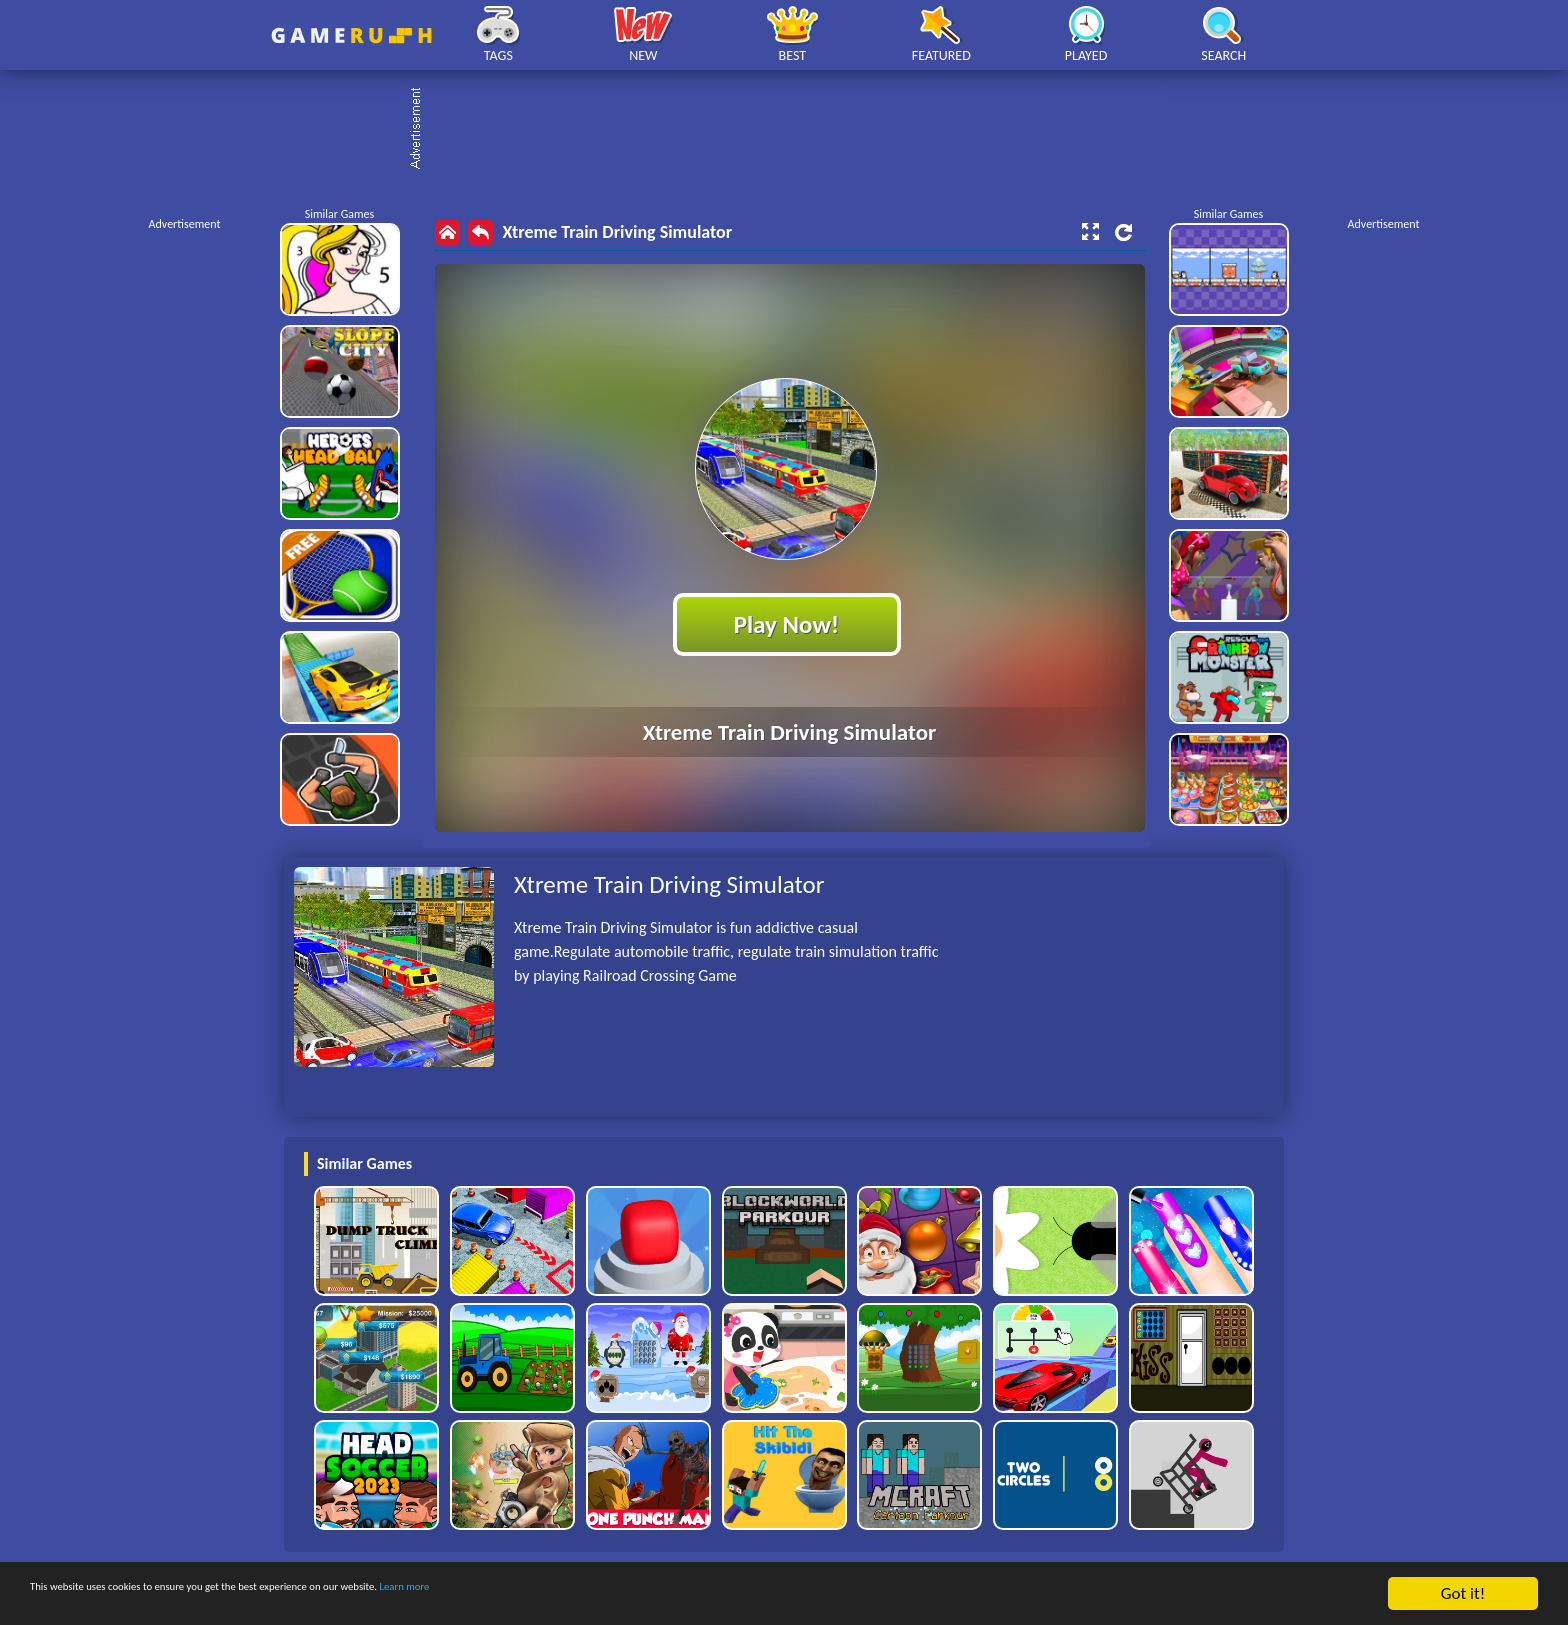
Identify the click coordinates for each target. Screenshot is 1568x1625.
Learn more (624, 1594)
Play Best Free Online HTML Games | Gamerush (351, 35)
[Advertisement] (794, 130)
